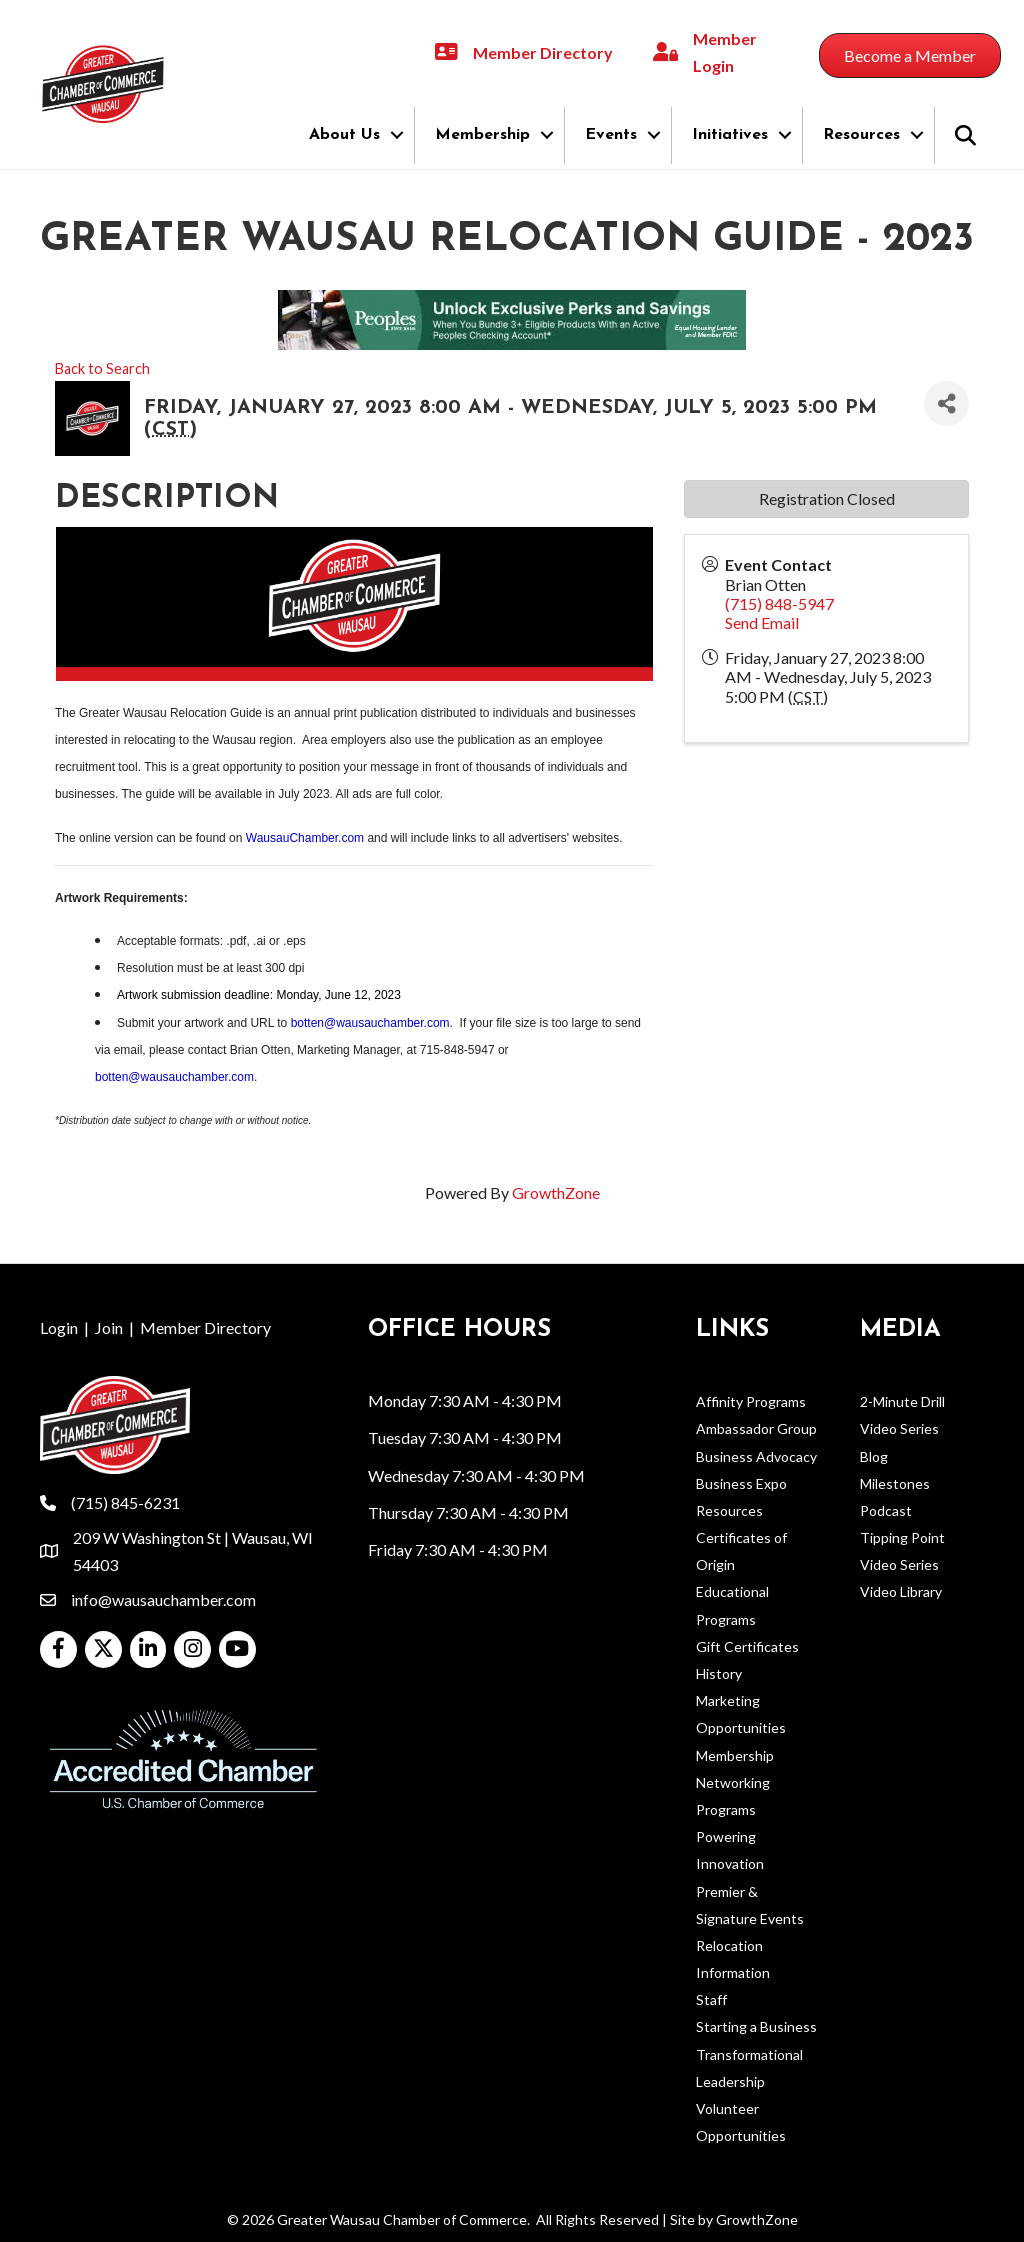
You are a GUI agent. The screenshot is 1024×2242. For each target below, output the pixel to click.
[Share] (946, 403)
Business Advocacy (756, 1456)
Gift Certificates (747, 1646)
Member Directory (205, 1327)
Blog (874, 1456)
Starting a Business (756, 2026)
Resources (861, 135)
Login (59, 1327)
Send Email (762, 622)
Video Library (901, 1591)
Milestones (895, 1483)
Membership (482, 135)
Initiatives (730, 135)
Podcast (886, 1510)
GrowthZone (556, 1192)
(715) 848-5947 (779, 603)
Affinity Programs (751, 1401)
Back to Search (102, 368)
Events (611, 135)
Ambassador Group (756, 1428)
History (719, 1673)
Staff (711, 1999)
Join (109, 1327)
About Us (344, 135)
